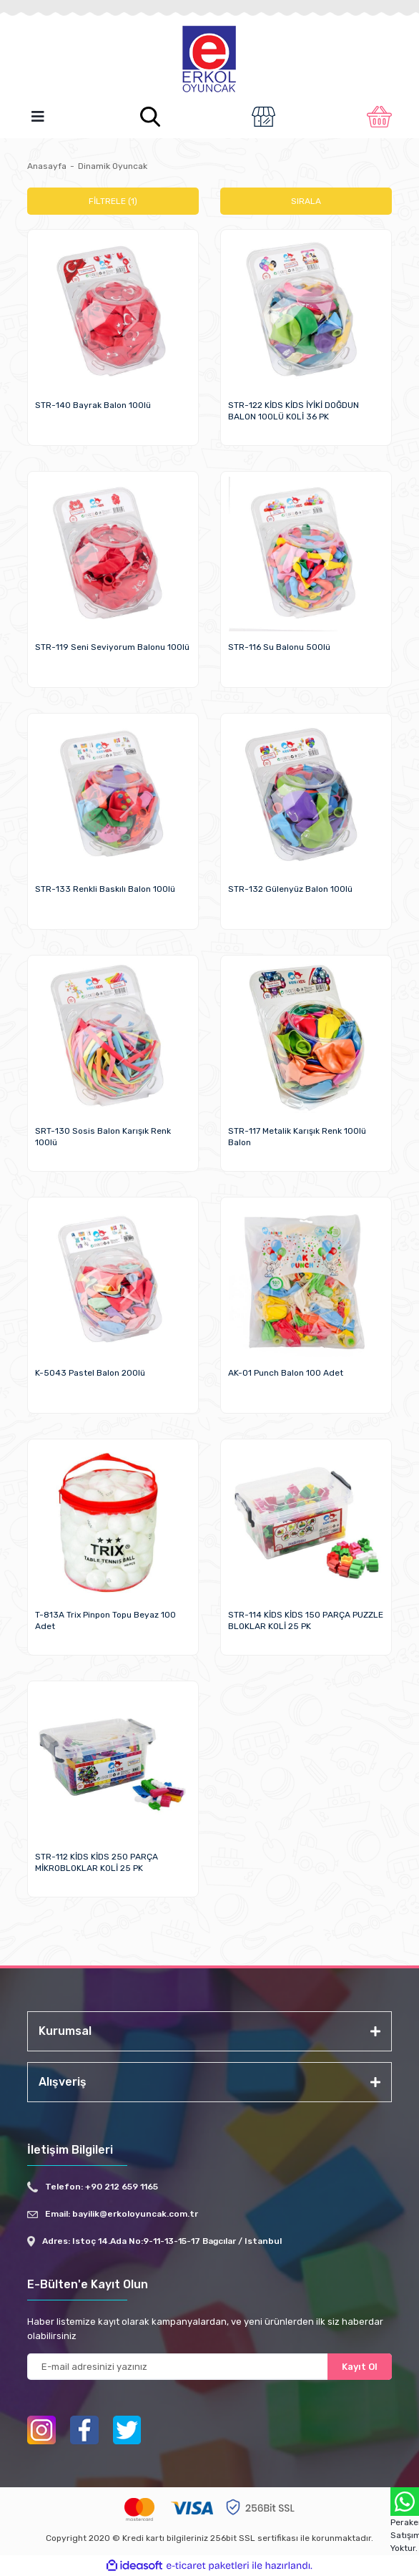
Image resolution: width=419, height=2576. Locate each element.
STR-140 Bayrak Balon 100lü (93, 405)
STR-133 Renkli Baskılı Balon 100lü (105, 889)
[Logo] (209, 60)
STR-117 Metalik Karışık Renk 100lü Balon (297, 1136)
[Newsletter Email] (209, 2366)
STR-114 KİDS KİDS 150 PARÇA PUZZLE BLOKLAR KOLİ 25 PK (305, 1620)
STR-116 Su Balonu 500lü (279, 647)
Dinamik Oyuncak (112, 166)
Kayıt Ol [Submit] (360, 2366)
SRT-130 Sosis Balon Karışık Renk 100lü (103, 1136)
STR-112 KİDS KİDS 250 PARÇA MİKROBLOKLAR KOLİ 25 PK (96, 1862)
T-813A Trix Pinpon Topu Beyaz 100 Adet (105, 1620)
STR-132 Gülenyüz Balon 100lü (290, 889)
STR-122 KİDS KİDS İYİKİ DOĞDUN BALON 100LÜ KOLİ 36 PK (293, 411)
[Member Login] (263, 117)
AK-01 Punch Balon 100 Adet (285, 1373)
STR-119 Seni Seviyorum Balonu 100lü (112, 647)
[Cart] (379, 116)
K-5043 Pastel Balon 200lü (90, 1373)
